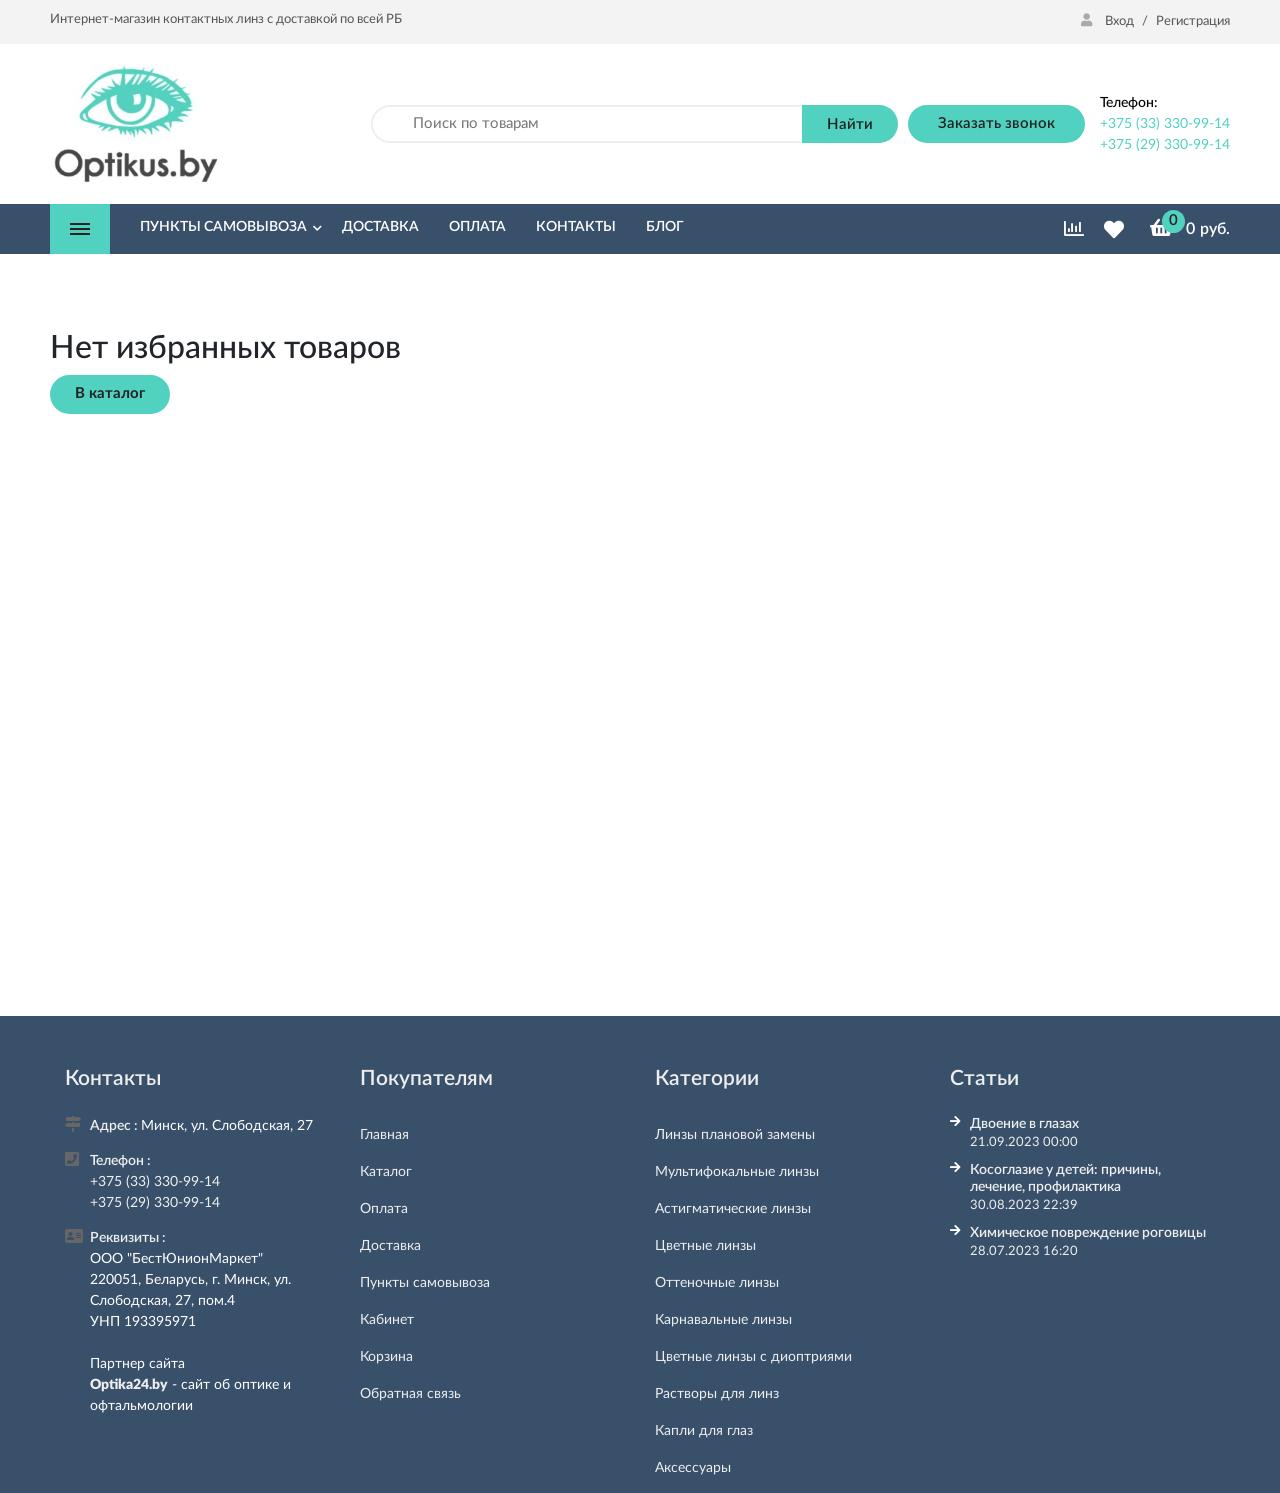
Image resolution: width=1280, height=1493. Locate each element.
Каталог (386, 1172)
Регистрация (1193, 21)
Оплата (384, 1209)
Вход (1109, 21)
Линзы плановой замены (735, 1135)
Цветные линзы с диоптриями (753, 1357)
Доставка (390, 1246)
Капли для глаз (704, 1431)
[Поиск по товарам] (587, 124)
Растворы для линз (717, 1394)
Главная (384, 1135)
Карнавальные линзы (723, 1320)
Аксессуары (693, 1468)
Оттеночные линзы (717, 1283)
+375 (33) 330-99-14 (1165, 124)
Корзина (386, 1357)
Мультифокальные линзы (737, 1172)
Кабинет (387, 1320)
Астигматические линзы (733, 1209)
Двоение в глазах (1024, 1124)
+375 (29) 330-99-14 (1165, 145)
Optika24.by (129, 1385)
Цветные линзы (705, 1246)
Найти (850, 124)
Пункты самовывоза (425, 1283)
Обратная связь (410, 1394)
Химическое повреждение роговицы (1088, 1233)
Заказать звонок (996, 123)
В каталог (110, 393)
